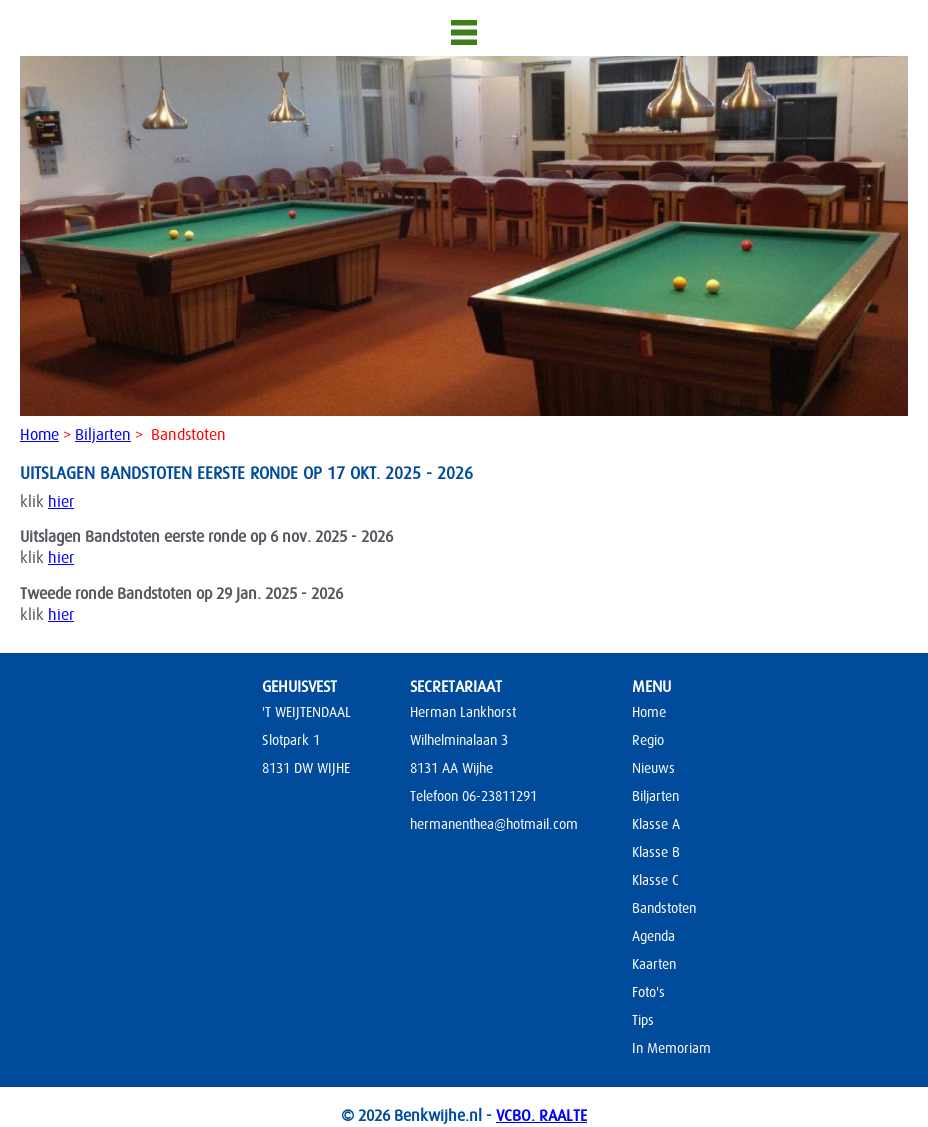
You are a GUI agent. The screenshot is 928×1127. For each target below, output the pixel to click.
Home (39, 435)
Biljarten (103, 435)
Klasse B (656, 852)
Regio (648, 740)
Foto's (648, 992)
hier (61, 502)
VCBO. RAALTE (541, 1116)
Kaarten (654, 964)
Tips (643, 1020)
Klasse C (655, 880)
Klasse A (656, 824)
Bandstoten (664, 908)
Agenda (653, 936)
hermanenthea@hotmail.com (494, 824)
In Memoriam (671, 1048)
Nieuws (653, 768)
